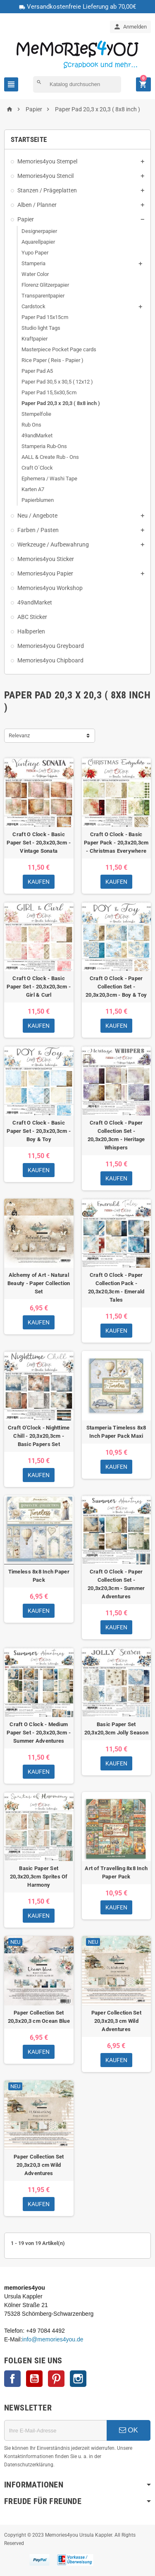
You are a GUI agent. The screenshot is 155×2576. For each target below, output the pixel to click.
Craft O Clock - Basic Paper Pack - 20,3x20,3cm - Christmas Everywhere (116, 842)
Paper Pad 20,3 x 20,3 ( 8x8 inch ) (60, 403)
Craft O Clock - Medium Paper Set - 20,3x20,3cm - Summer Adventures (39, 1732)
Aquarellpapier (38, 242)
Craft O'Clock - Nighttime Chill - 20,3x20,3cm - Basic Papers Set (39, 1436)
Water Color (35, 274)
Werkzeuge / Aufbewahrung (53, 544)
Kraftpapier (34, 339)
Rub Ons (31, 425)
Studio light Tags (40, 328)
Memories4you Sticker (45, 559)
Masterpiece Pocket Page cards (58, 349)
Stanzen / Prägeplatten (47, 190)
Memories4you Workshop (50, 588)
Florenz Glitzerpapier (45, 285)
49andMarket (36, 435)
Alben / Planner (37, 204)
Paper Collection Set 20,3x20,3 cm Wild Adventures (116, 2021)
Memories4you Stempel (47, 161)
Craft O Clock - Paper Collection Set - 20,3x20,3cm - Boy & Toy (116, 986)
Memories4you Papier (45, 573)
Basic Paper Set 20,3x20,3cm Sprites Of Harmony (39, 1876)
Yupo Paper (34, 252)
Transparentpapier (42, 296)
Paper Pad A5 (37, 371)
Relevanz (19, 735)
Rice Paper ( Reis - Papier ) (52, 360)
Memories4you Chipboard (50, 660)
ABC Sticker (32, 617)
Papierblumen (37, 500)
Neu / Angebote (37, 515)
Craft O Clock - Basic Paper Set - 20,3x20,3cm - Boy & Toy (39, 1131)
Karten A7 (32, 489)
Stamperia (33, 263)
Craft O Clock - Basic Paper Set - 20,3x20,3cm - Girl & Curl (39, 986)
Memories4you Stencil (45, 176)
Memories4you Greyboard (50, 646)
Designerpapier (39, 231)
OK (128, 2430)
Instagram (78, 2378)
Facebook (12, 2378)
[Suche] (77, 84)
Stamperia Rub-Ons (44, 446)
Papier (25, 219)
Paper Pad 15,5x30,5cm (48, 392)
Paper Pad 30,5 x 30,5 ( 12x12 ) (57, 382)
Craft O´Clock (37, 468)
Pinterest (56, 2378)
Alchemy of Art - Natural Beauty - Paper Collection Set (38, 1283)
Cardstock (33, 306)
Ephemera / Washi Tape (49, 478)
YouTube (34, 2378)
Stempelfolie (36, 414)
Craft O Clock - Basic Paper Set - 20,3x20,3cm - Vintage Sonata (39, 842)
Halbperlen (31, 631)
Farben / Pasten (38, 530)
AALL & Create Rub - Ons (50, 457)
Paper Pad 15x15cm (44, 317)
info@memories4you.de (52, 2339)
